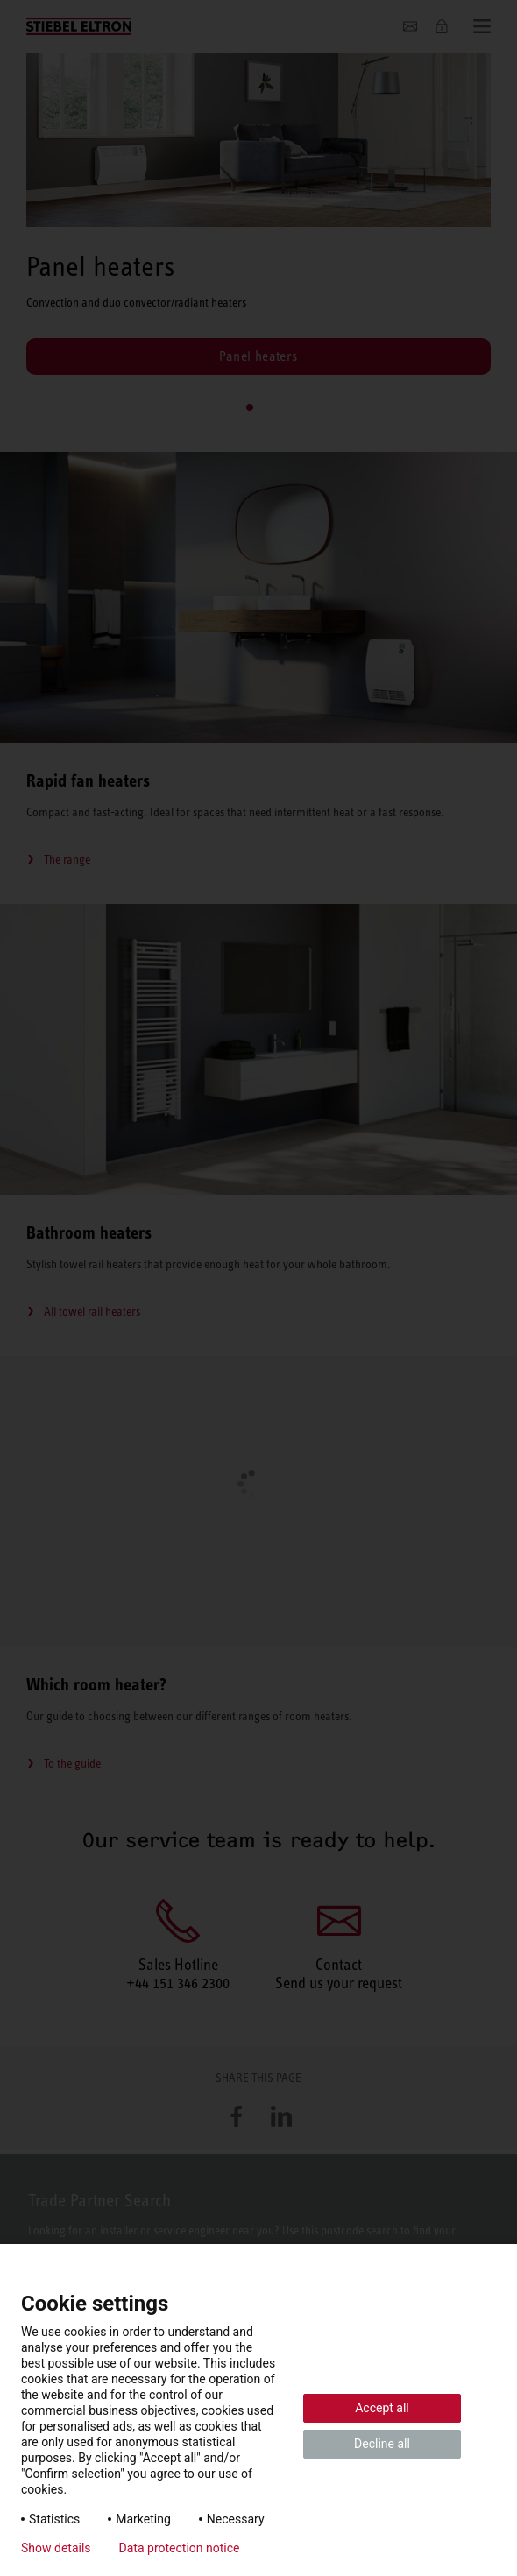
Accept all (382, 2408)
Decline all (382, 2444)
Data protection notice (179, 2548)
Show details (56, 2548)
